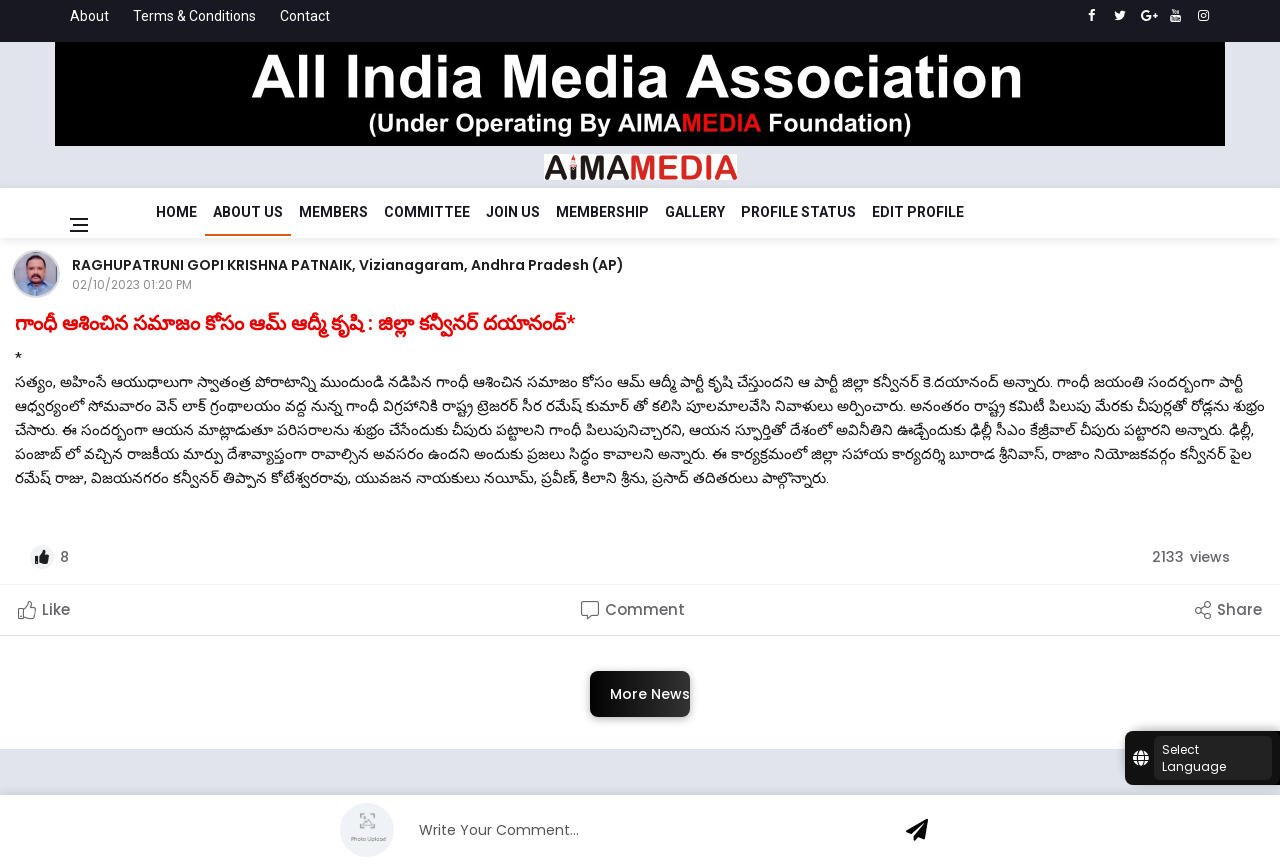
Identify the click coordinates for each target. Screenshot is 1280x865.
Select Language (1194, 758)
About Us (248, 212)
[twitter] (1119, 16)
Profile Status (798, 212)
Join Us (513, 212)
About (89, 16)
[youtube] (1175, 16)
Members (333, 212)
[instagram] (1203, 16)
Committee (427, 212)
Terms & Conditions (194, 16)
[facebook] (1091, 16)
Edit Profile (918, 212)
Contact (305, 16)
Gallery (695, 212)
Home (176, 212)
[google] (1147, 16)
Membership (602, 212)
